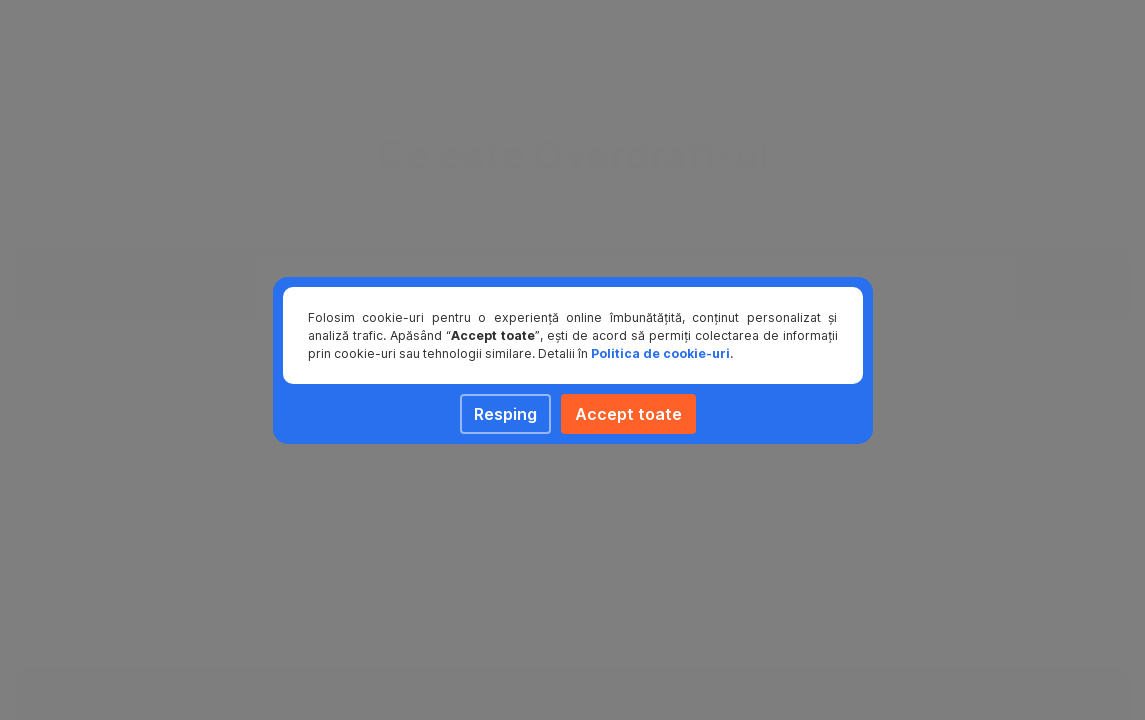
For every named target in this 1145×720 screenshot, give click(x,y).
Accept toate (628, 414)
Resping (505, 414)
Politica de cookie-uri (660, 353)
